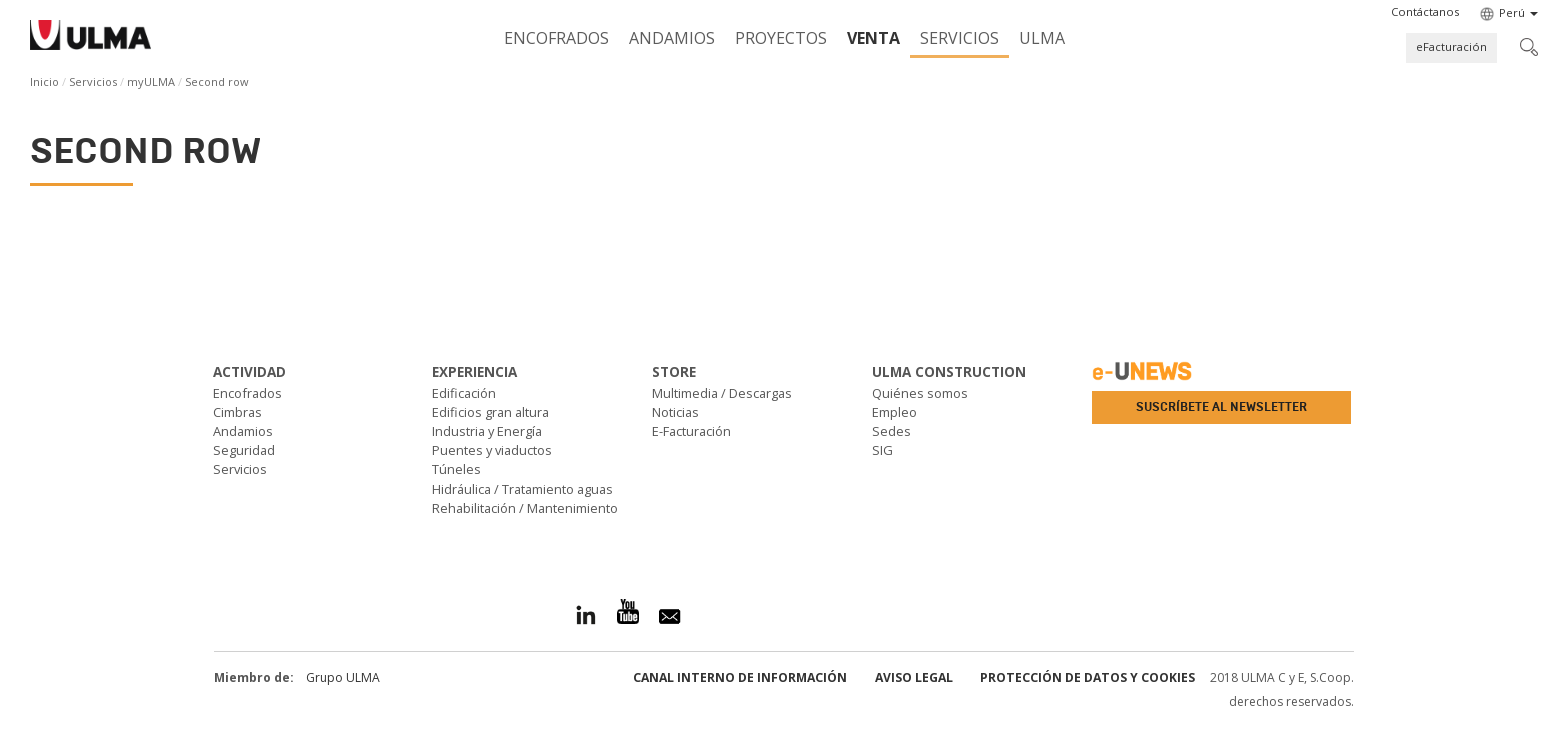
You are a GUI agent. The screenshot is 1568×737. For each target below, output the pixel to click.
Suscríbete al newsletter (1221, 407)
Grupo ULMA (343, 677)
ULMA (1042, 38)
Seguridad (244, 450)
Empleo (894, 412)
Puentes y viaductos (492, 450)
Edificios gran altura (490, 412)
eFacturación (1451, 46)
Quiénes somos (920, 393)
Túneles (456, 469)
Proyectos (781, 38)
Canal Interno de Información (740, 677)
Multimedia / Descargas (722, 393)
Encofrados (556, 38)
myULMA (151, 81)
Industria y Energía (487, 431)
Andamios (672, 38)
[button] (1425, 12)
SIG (882, 450)
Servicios (959, 38)
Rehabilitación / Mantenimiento (525, 508)
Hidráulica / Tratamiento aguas (522, 489)
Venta (873, 38)
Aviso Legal (914, 677)
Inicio (44, 81)
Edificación (464, 393)
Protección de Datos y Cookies (1087, 677)
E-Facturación (691, 431)
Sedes (891, 431)
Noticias (675, 412)
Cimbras (237, 412)
